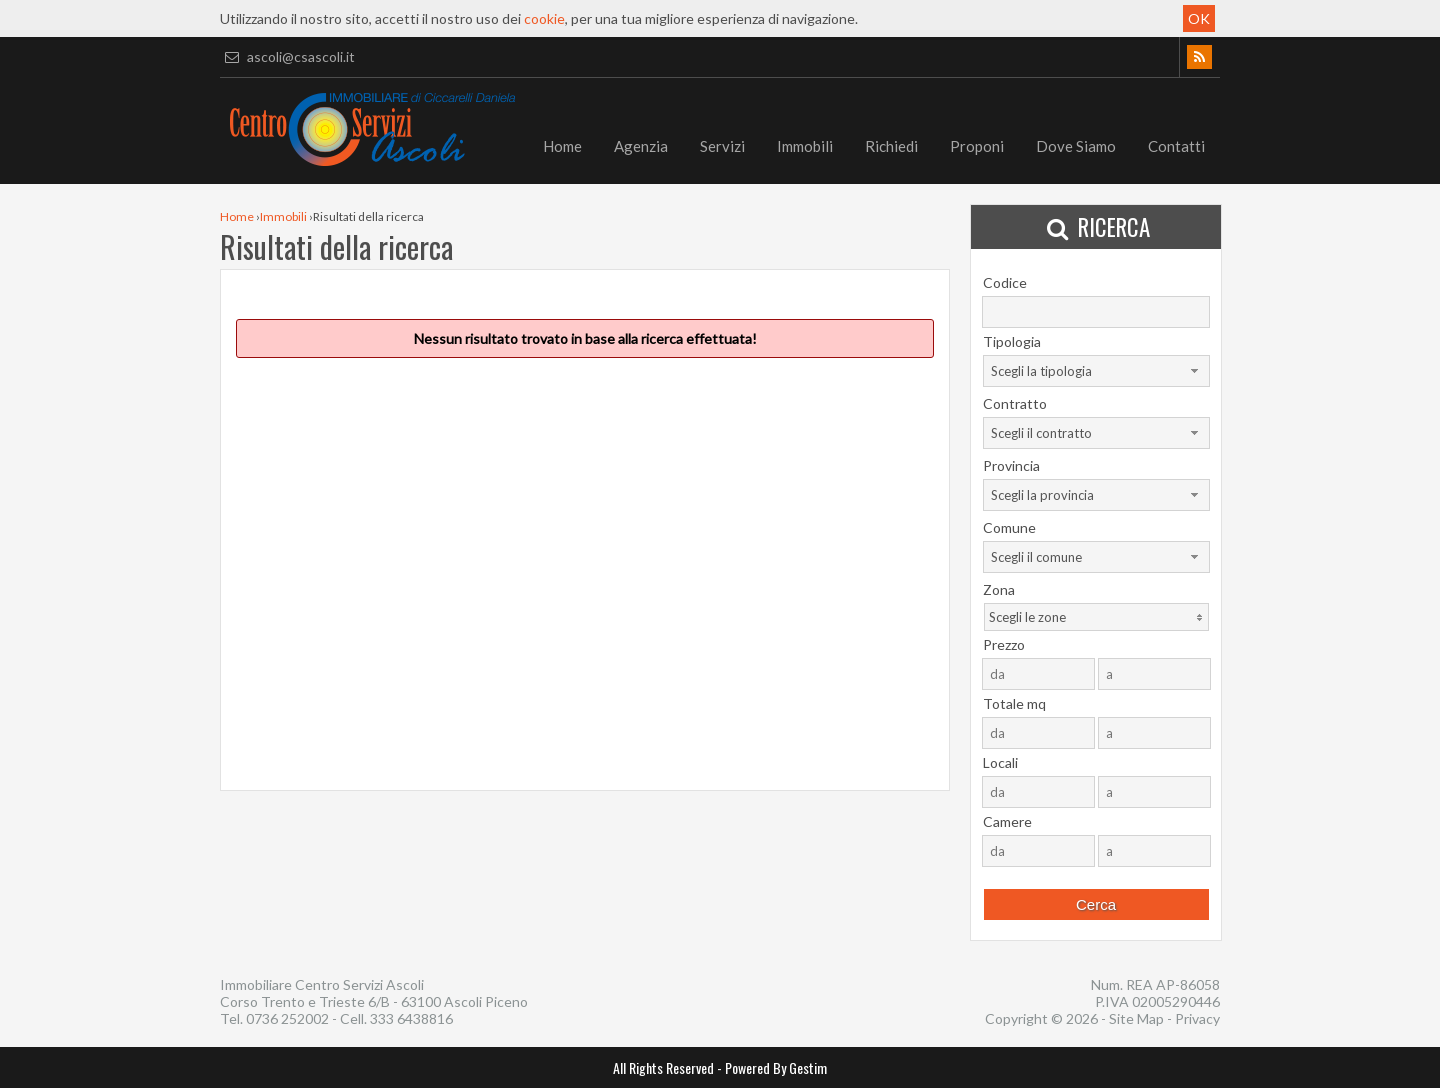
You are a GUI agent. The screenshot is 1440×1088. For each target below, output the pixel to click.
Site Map (1136, 1018)
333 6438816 (411, 1018)
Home (562, 146)
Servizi (722, 146)
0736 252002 (287, 1018)
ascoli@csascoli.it (287, 56)
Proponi (977, 146)
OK (1199, 18)
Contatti (1176, 146)
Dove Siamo (1076, 146)
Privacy (1197, 1018)
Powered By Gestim (776, 1067)
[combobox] (1096, 371)
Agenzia (641, 146)
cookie (544, 18)
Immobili (805, 146)
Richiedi (891, 146)
